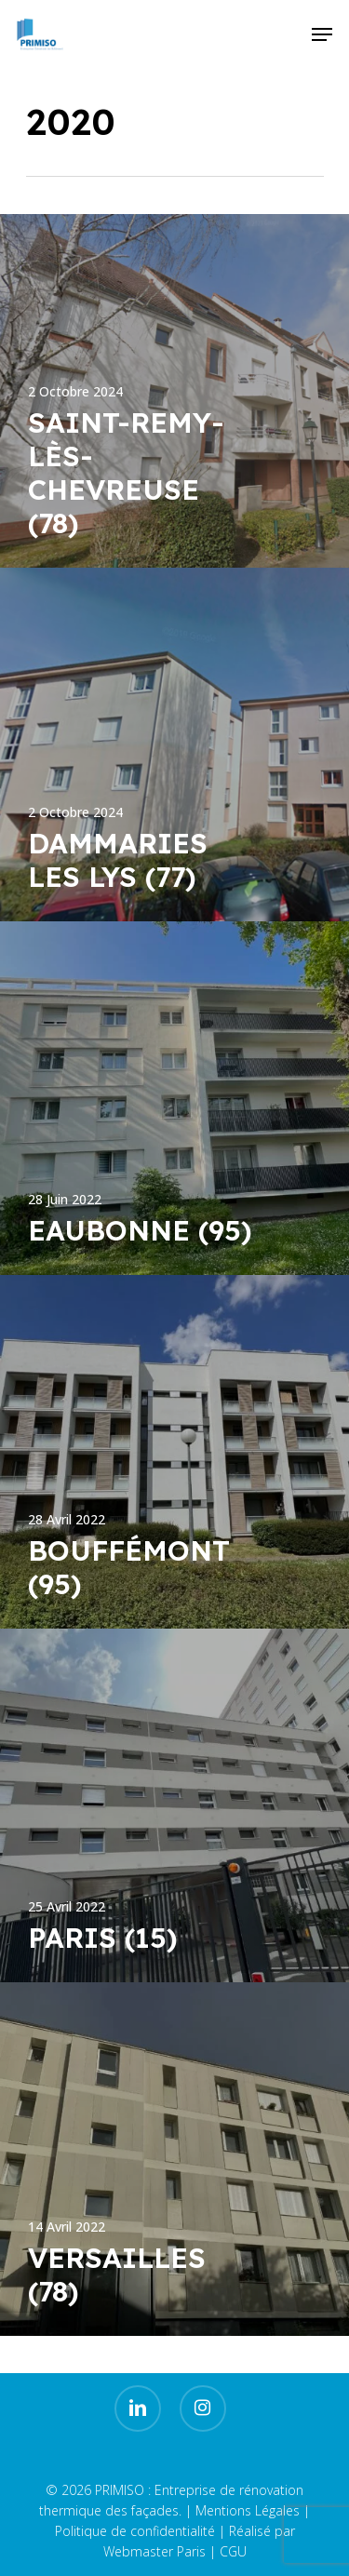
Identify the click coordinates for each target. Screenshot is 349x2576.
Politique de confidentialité (135, 2531)
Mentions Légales (247, 2510)
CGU (233, 2551)
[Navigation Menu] (322, 34)
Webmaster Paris (154, 2551)
